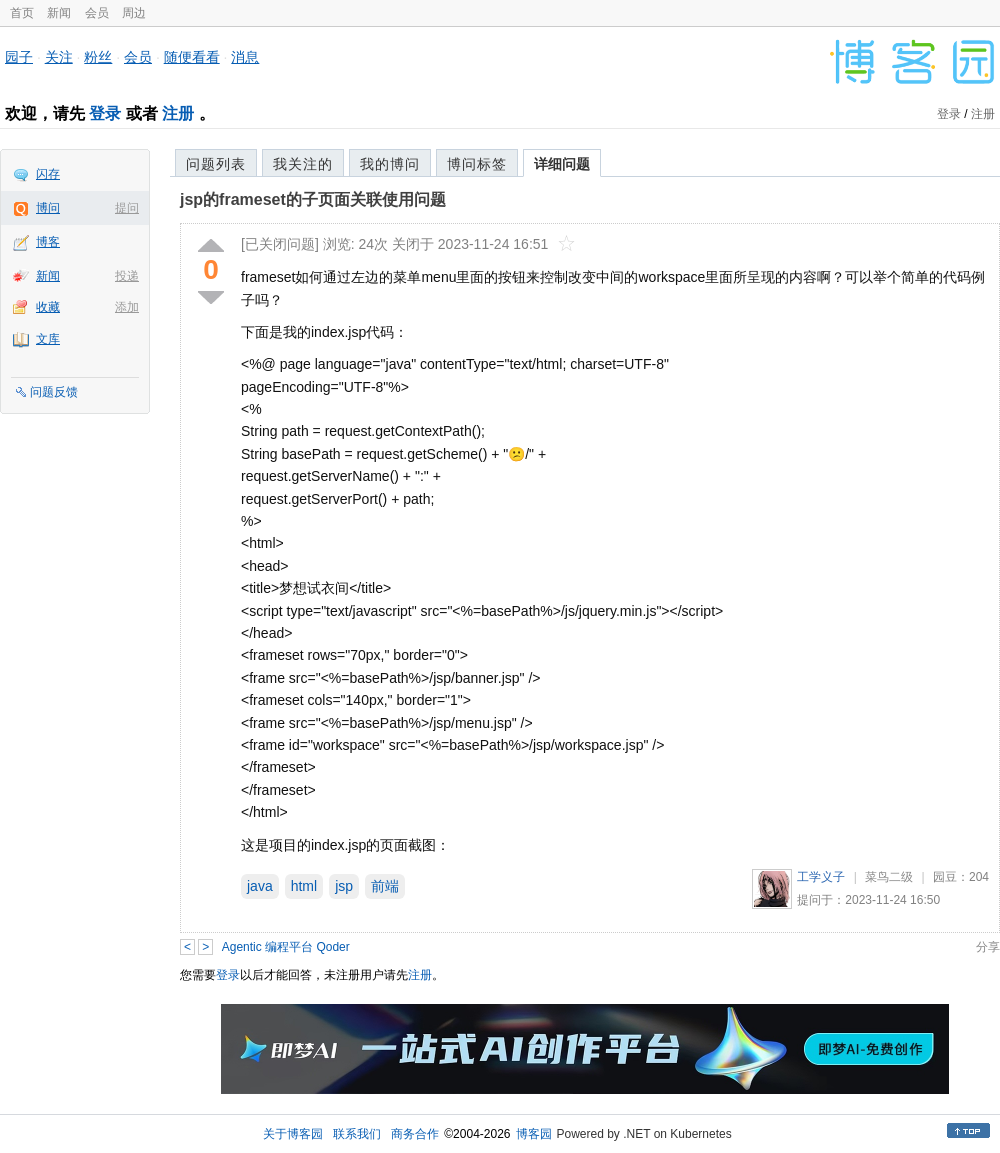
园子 (19, 57)
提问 (127, 208)
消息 (245, 57)
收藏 (48, 307)
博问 (48, 208)
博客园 (534, 1134)
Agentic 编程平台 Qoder (286, 947)
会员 (97, 13)
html (304, 886)
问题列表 (216, 164)
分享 (988, 947)
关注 (59, 57)
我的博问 (390, 164)
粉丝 (98, 57)
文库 (48, 339)
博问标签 (477, 164)
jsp (344, 886)
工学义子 (821, 877)
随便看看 (192, 57)
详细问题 (562, 164)
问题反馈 (54, 392)
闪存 (48, 174)
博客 (48, 242)
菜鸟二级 (889, 877)
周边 (134, 13)
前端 (385, 886)
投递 (127, 276)
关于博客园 (293, 1134)
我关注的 (303, 164)
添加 (127, 307)
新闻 (59, 13)
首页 (22, 13)
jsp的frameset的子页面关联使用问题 (313, 199)
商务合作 (415, 1134)
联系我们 (357, 1134)
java (260, 886)
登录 (105, 113)
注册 (178, 113)
